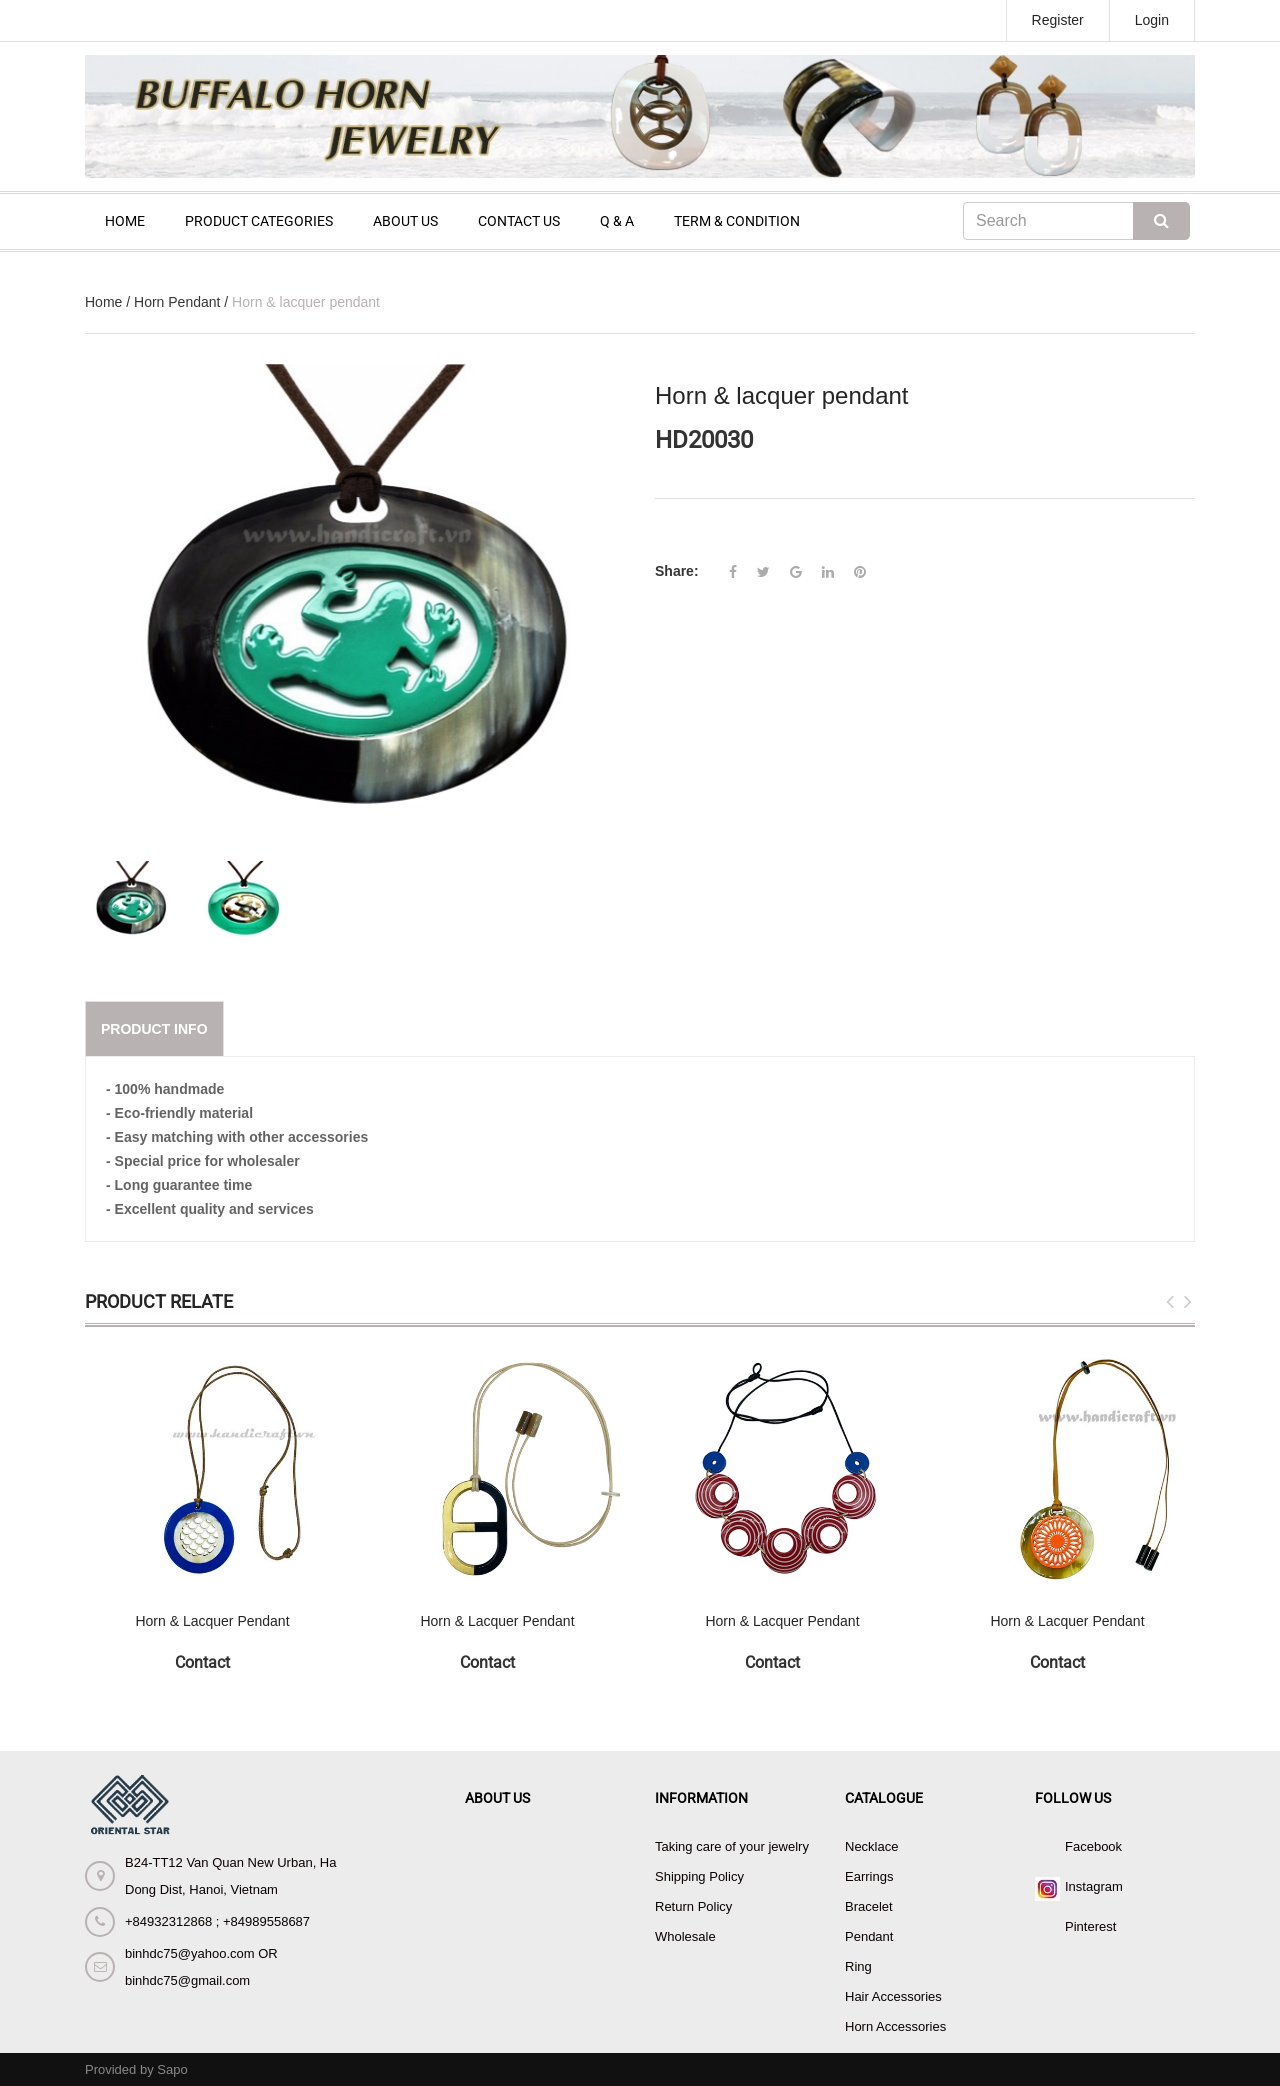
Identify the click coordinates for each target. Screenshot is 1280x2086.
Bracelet (869, 1906)
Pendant (869, 1936)
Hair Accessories (893, 1996)
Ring (858, 1966)
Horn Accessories (895, 2026)
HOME (125, 221)
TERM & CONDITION (737, 221)
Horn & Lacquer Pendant (212, 1621)
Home (103, 302)
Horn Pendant (177, 302)
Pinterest (1090, 1926)
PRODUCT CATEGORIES (259, 221)
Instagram (1094, 1886)
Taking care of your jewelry (732, 1846)
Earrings (869, 1876)
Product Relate (159, 1301)
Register (1058, 20)
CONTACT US (519, 221)
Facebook (1093, 1846)
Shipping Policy (699, 1876)
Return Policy (693, 1906)
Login (1152, 20)
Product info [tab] (154, 1029)
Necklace (871, 1846)
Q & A (617, 221)
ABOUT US (405, 221)
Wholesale (685, 1936)
